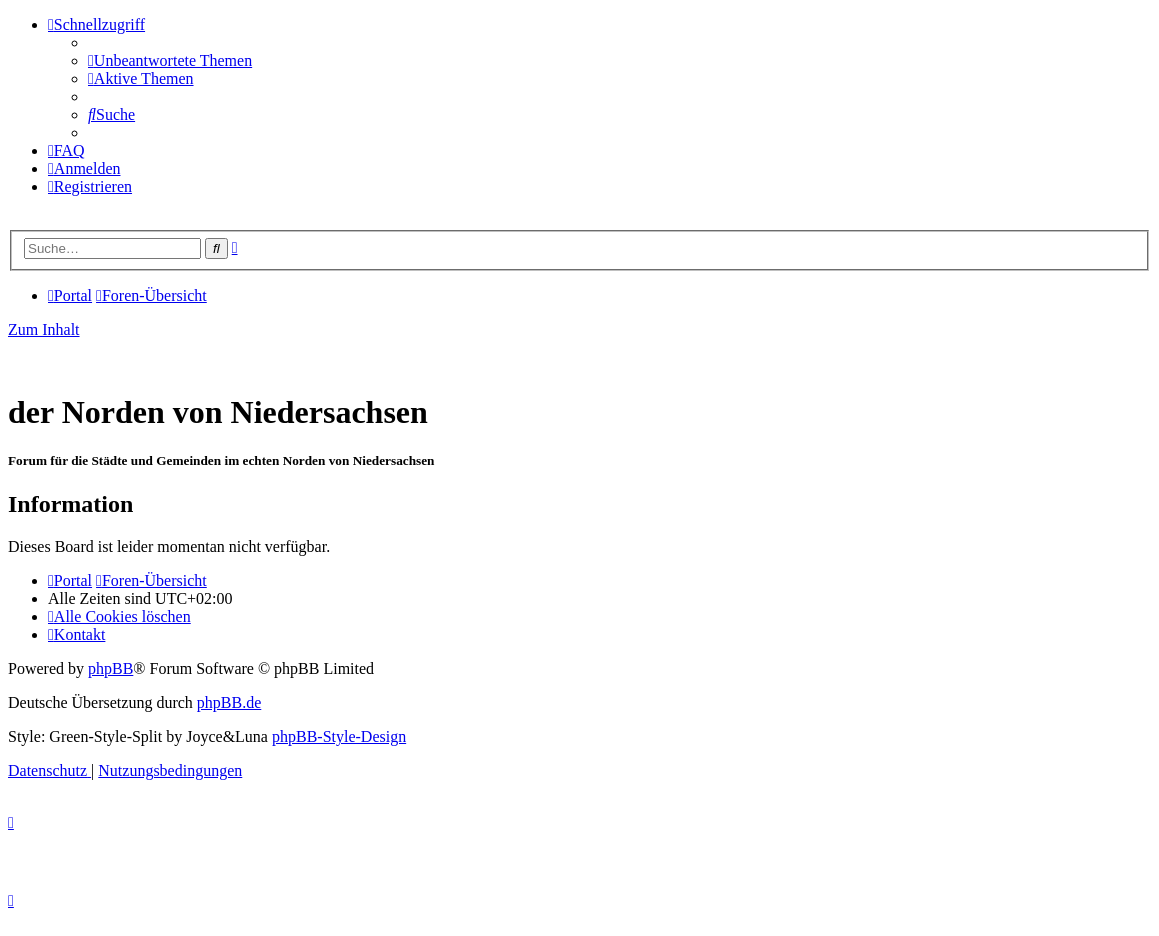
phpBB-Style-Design (339, 736)
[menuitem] (170, 60)
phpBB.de (229, 702)
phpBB (110, 668)
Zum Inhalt (44, 329)
